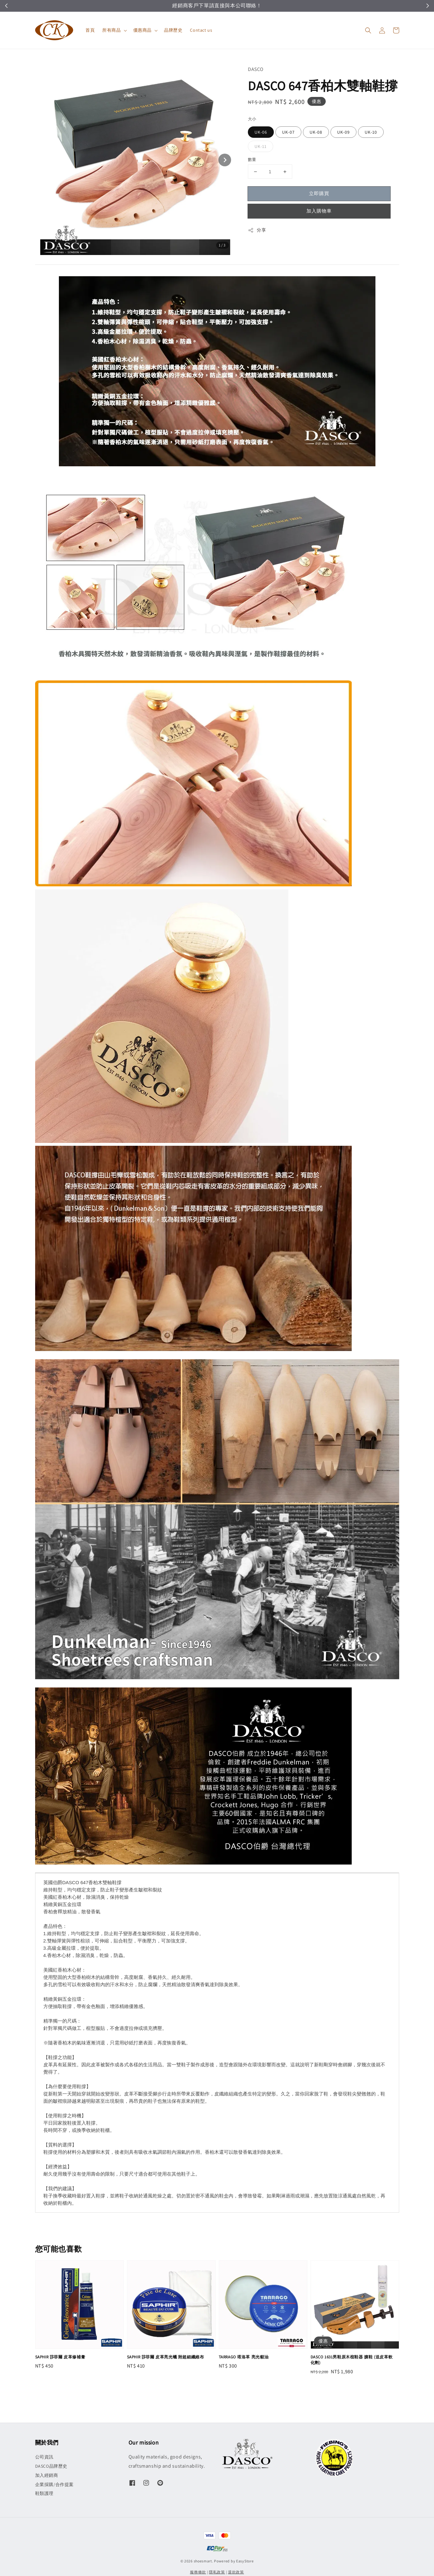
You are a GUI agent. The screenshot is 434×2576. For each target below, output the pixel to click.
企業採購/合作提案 (54, 2484)
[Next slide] (224, 160)
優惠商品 (142, 30)
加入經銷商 (46, 2475)
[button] (368, 30)
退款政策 (236, 2572)
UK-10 (371, 132)
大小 (252, 119)
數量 (252, 159)
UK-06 (261, 132)
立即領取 (256, 6)
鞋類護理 (44, 2493)
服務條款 (198, 2572)
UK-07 (288, 132)
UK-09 (343, 132)
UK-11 (261, 146)
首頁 (90, 30)
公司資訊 (44, 2457)
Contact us (201, 30)
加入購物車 (319, 211)
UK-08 (316, 132)
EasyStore (245, 2561)
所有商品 (111, 30)
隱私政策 (217, 2572)
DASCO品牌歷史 (51, 2466)
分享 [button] (257, 230)
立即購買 (319, 193)
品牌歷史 (173, 30)
